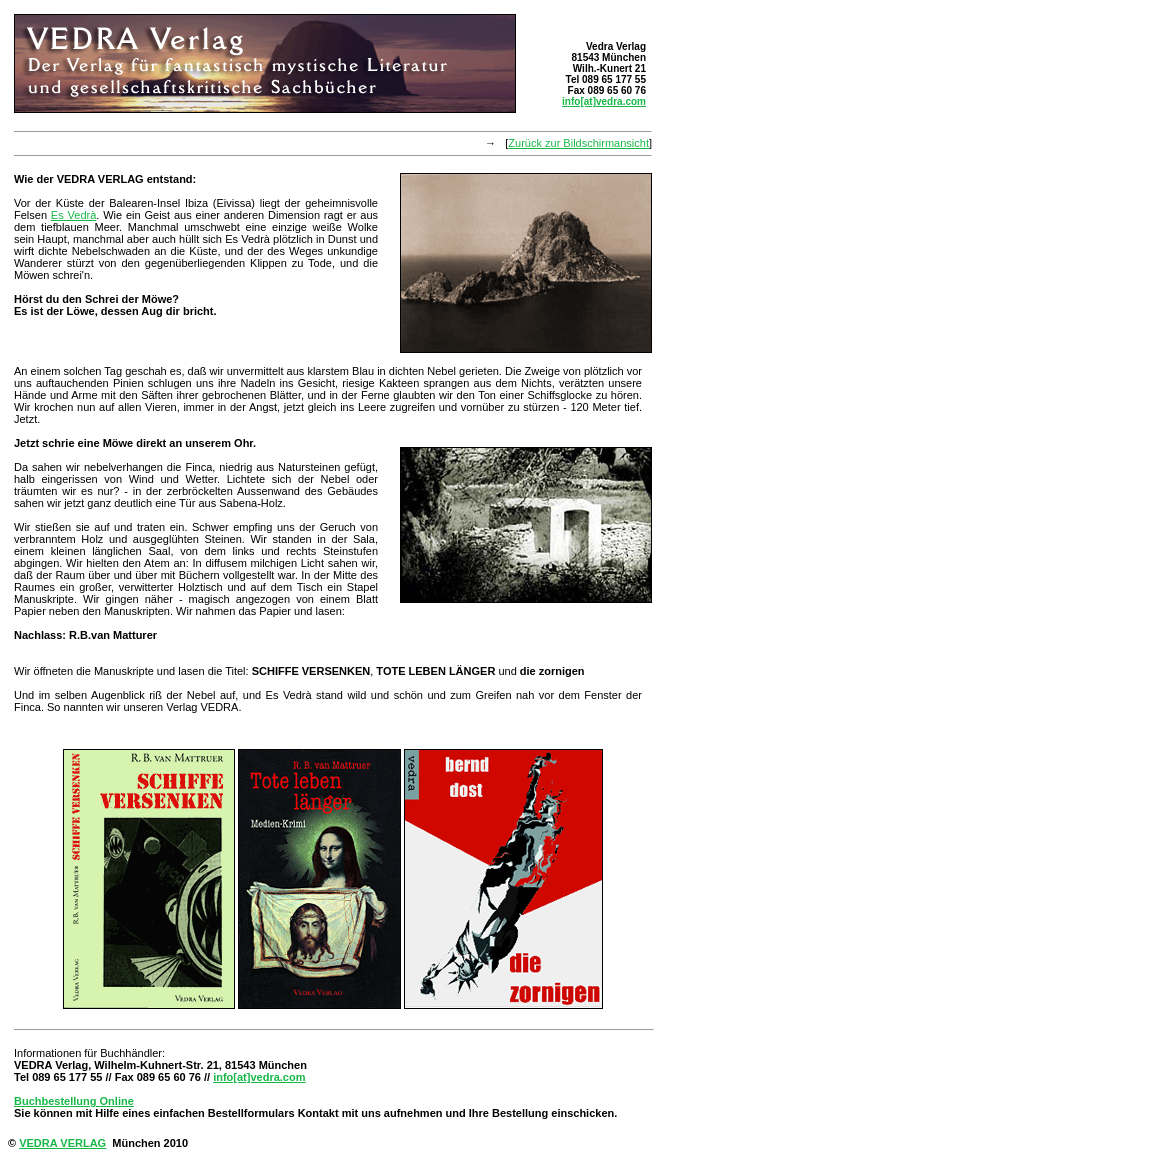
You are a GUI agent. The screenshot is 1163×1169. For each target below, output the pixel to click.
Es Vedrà (73, 215)
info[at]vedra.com (604, 101)
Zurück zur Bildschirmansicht (578, 143)
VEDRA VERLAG (62, 1143)
